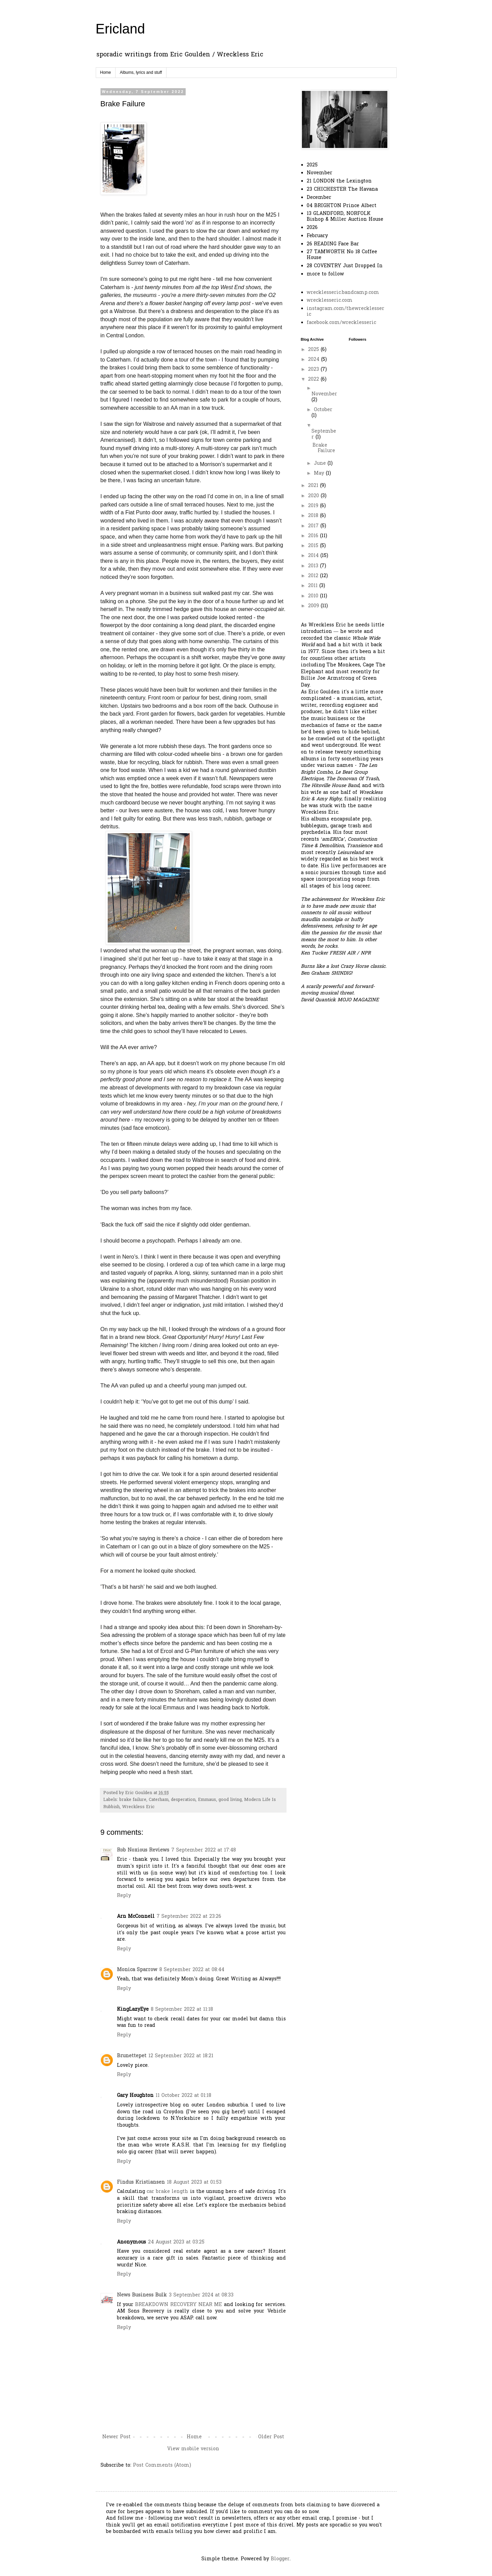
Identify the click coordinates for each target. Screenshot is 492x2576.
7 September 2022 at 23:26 (189, 1916)
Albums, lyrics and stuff (141, 72)
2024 (314, 359)
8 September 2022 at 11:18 (182, 2009)
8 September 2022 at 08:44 (191, 1970)
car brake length (167, 2191)
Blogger (280, 2559)
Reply (124, 1895)
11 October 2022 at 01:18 (183, 2095)
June (321, 463)
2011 (313, 585)
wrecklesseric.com (330, 300)
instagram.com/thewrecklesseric (345, 311)
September (323, 434)
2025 (314, 349)
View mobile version (193, 2449)
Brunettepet (131, 2056)
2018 (314, 515)
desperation (183, 1800)
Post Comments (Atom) (162, 2465)
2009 (314, 606)
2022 (314, 379)
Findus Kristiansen (141, 2182)
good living (230, 1800)
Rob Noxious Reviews (143, 1850)
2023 (314, 369)
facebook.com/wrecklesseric (341, 322)
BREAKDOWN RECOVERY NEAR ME (178, 2304)
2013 (314, 566)
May (320, 473)
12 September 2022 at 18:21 (180, 2056)
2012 (314, 576)
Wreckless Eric (138, 1807)
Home (105, 72)
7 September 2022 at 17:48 (203, 1850)
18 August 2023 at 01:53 (194, 2182)
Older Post (271, 2437)
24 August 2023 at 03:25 (176, 2242)
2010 (314, 596)
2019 (314, 506)
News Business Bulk (142, 2295)
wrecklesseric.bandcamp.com (343, 292)
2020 (314, 496)
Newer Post (116, 2437)
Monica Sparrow (137, 1970)
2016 (314, 536)
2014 (314, 555)
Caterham (159, 1800)
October (323, 409)
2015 (314, 546)
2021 (314, 485)
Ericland (120, 28)
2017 (314, 526)
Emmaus (207, 1800)
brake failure (132, 1800)
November (324, 394)
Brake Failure (324, 448)
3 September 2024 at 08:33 (201, 2295)
